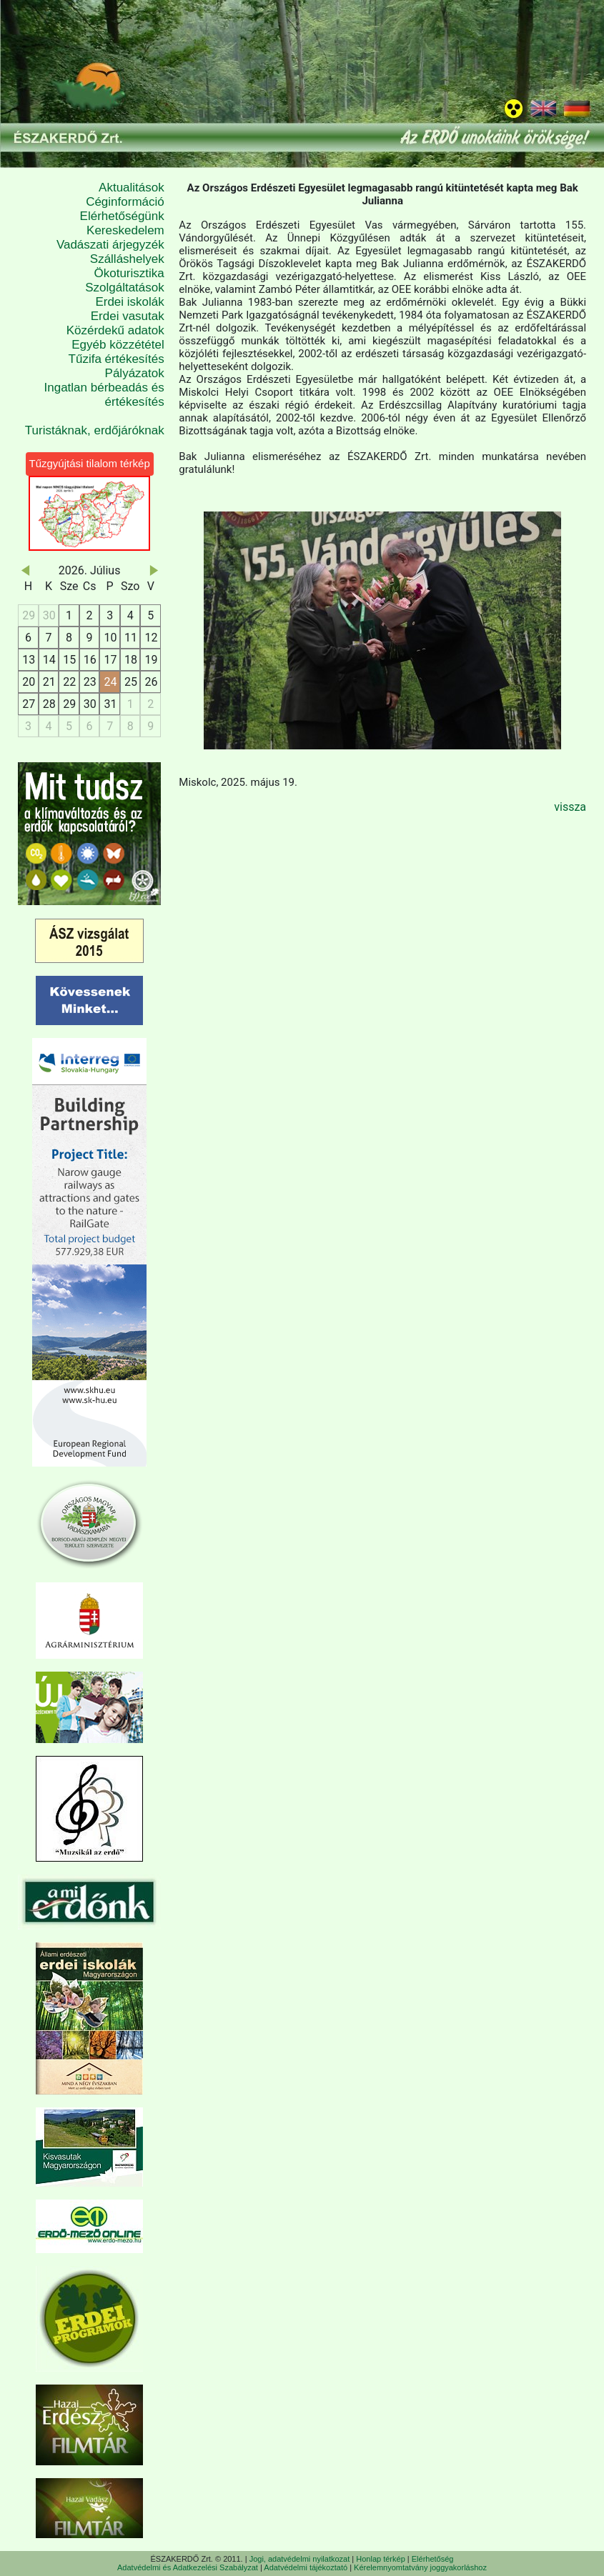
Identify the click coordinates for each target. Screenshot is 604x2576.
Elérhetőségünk (122, 216)
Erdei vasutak (127, 316)
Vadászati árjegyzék (110, 244)
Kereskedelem (125, 230)
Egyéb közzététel (117, 344)
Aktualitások (131, 187)
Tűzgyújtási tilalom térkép (89, 463)
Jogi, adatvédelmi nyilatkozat (299, 2559)
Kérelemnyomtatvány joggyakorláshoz (420, 2567)
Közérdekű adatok (115, 330)
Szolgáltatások (124, 287)
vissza (570, 807)
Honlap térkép (380, 2559)
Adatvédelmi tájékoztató (305, 2567)
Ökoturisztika (129, 273)
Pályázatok (134, 373)
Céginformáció (125, 202)
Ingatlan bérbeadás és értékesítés (104, 395)
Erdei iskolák (129, 302)
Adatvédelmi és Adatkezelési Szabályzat (187, 2567)
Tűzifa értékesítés (116, 359)
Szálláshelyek (127, 259)
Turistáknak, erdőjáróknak (94, 430)
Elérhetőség (433, 2559)
